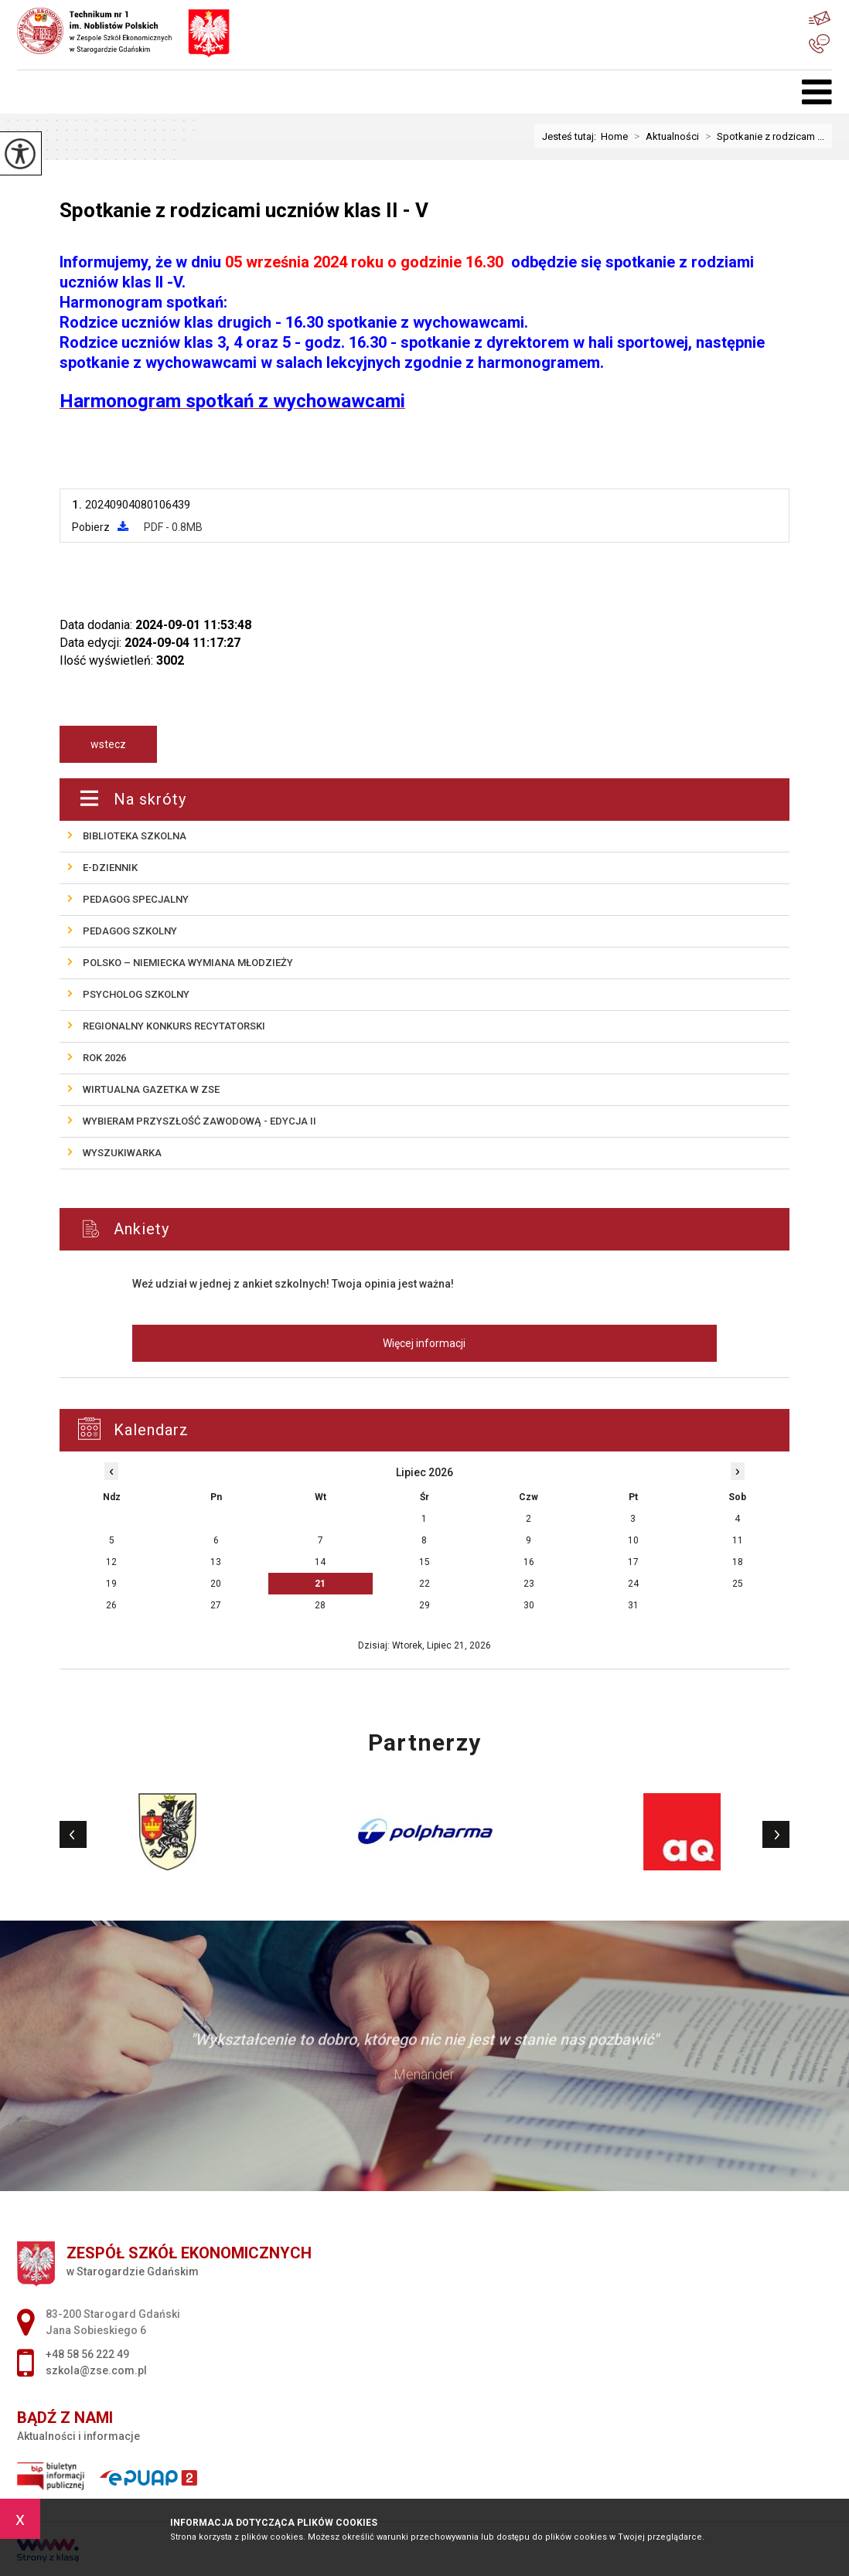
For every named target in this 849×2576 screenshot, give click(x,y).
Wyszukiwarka (122, 1153)
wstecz (108, 744)
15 (424, 1562)
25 (737, 1583)
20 (215, 1583)
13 (215, 1562)
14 (320, 1562)
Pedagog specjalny (136, 899)
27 (215, 1605)
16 (528, 1562)
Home (614, 136)
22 (424, 1583)
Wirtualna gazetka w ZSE (151, 1089)
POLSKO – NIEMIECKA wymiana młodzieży (188, 962)
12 (111, 1562)
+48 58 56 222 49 (819, 44)
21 (320, 1583)
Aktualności (663, 136)
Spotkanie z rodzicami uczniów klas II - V (244, 210)
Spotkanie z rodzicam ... (761, 136)
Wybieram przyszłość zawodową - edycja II (199, 1121)
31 (633, 1605)
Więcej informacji (424, 1343)
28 (320, 1605)
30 (528, 1605)
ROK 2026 (104, 1057)
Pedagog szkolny (130, 931)
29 (424, 1605)
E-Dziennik (110, 867)
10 (633, 1540)
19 (111, 1583)
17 (633, 1562)
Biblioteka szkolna (134, 836)
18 (737, 1562)
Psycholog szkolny (136, 994)
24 (633, 1583)
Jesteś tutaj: (571, 136)
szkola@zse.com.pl (819, 18)
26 (111, 1605)
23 (528, 1583)
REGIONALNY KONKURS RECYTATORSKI (174, 1026)
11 (737, 1540)
